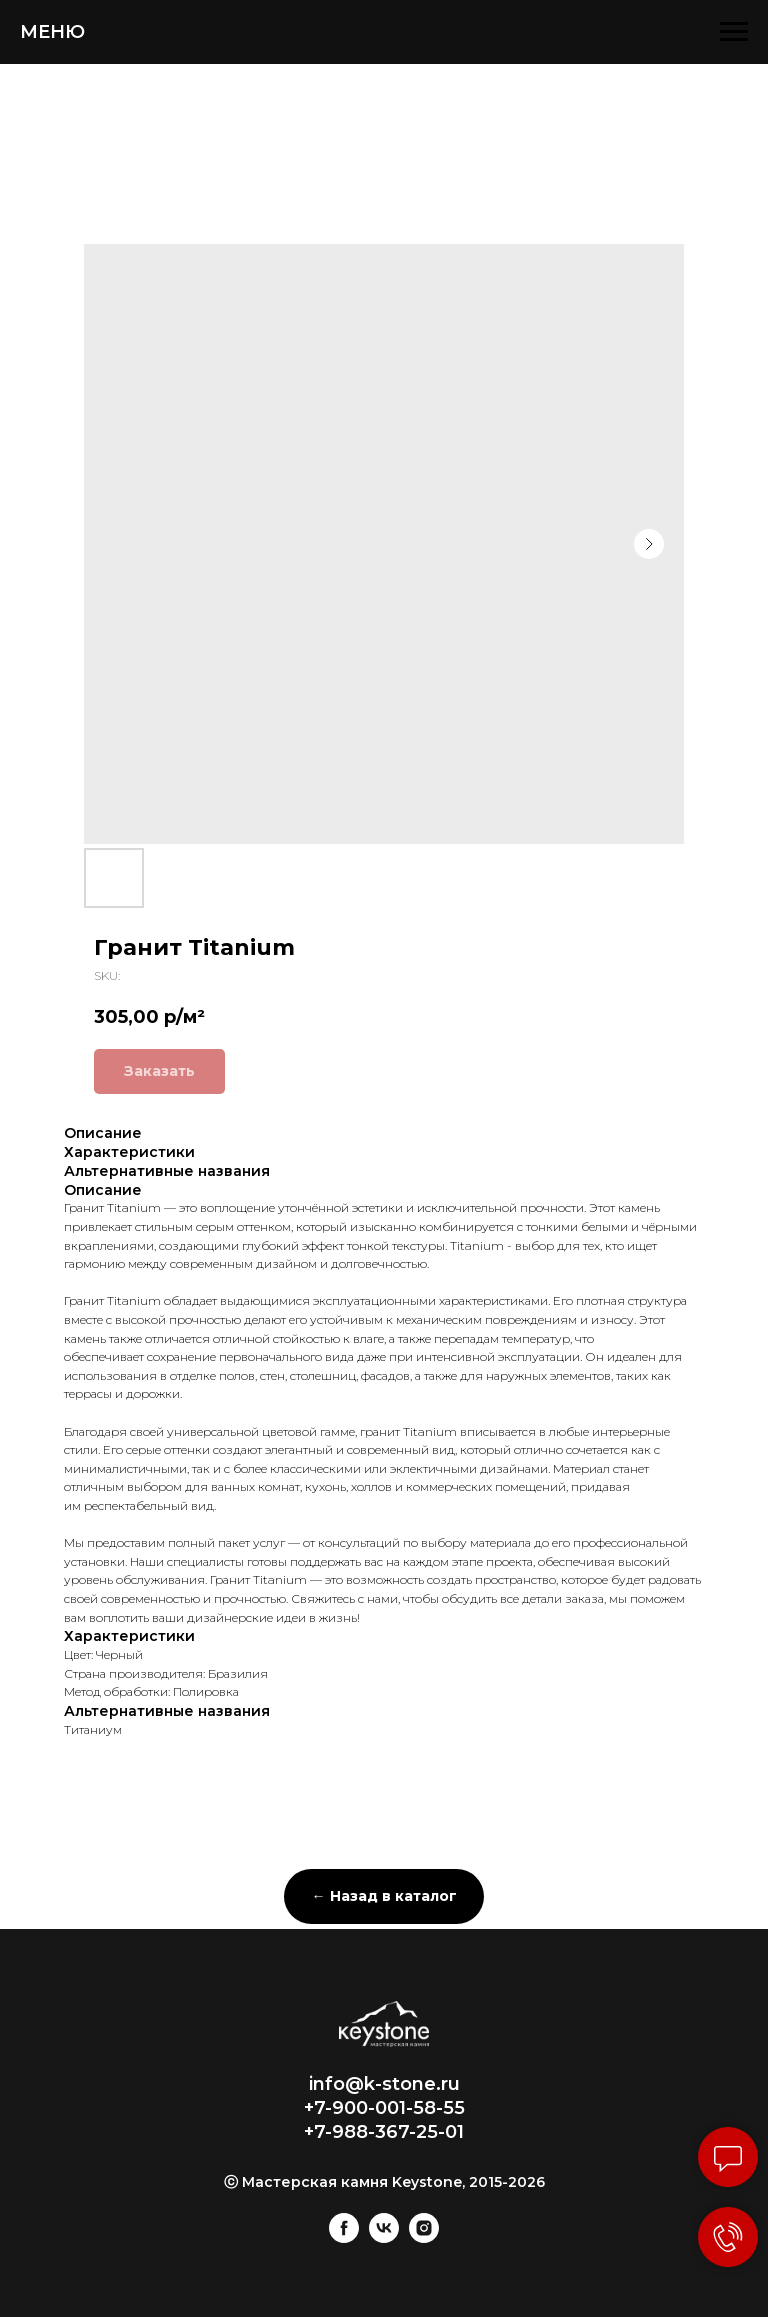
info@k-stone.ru (384, 2084)
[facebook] (344, 2237)
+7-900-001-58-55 (384, 2108)
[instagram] (424, 2237)
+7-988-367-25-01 (384, 2132)
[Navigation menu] (734, 32)
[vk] (384, 2237)
